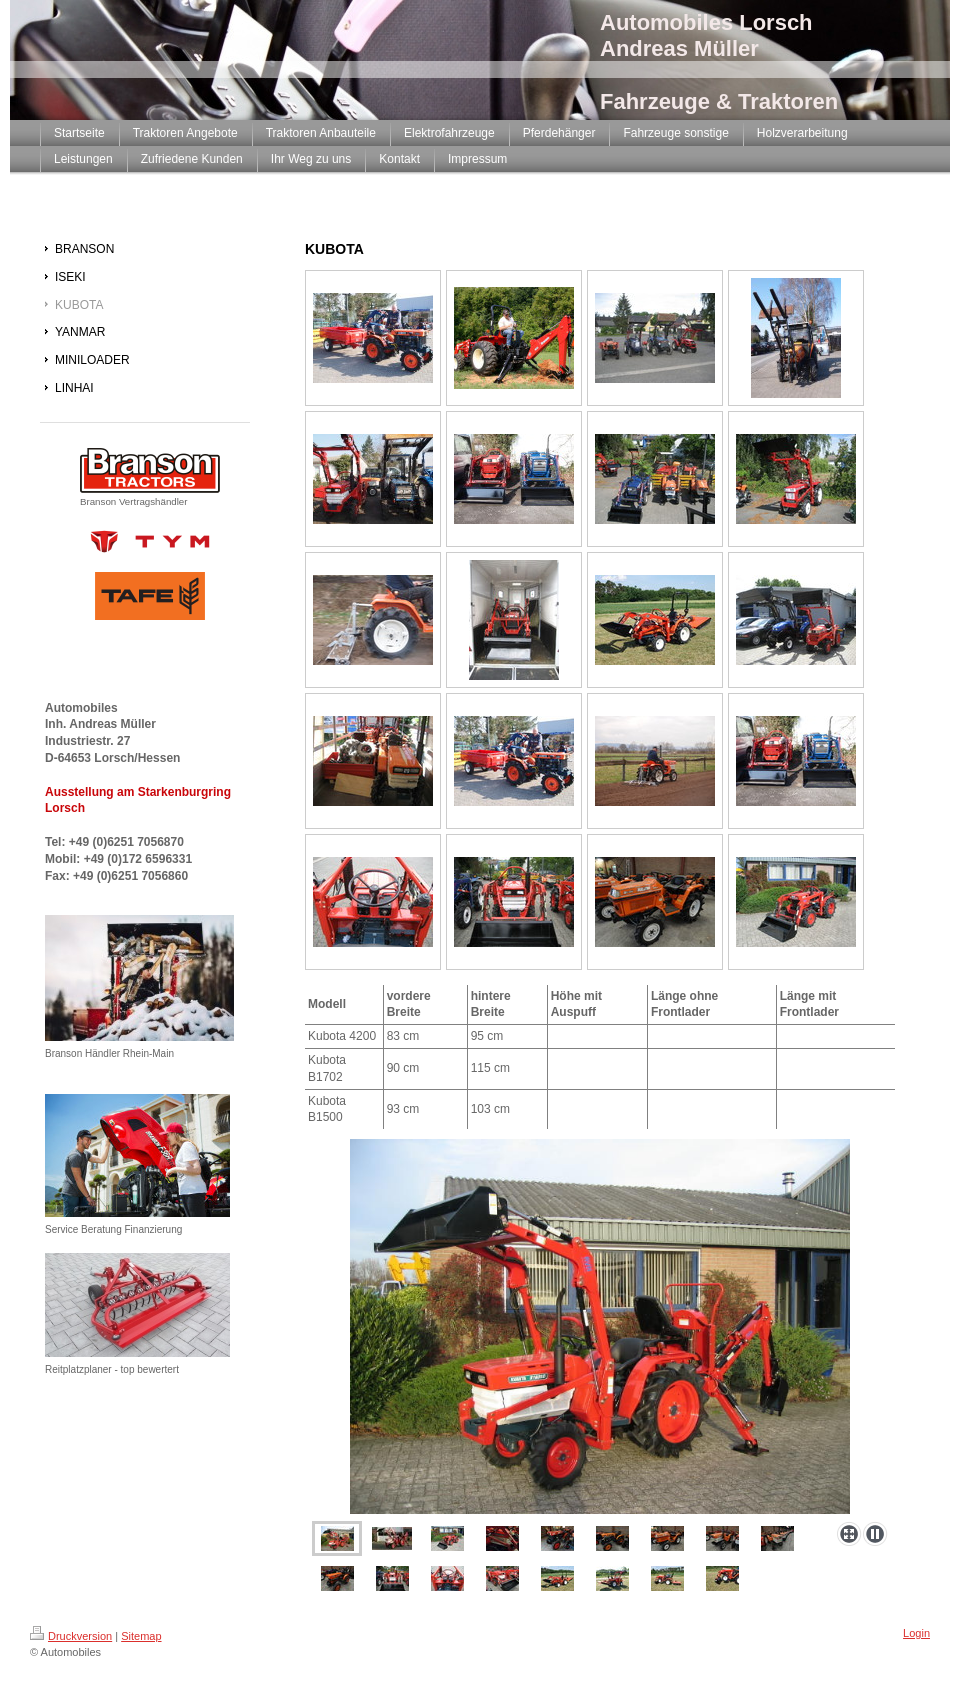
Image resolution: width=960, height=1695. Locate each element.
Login (916, 1633)
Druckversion (71, 1636)
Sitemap (141, 1636)
